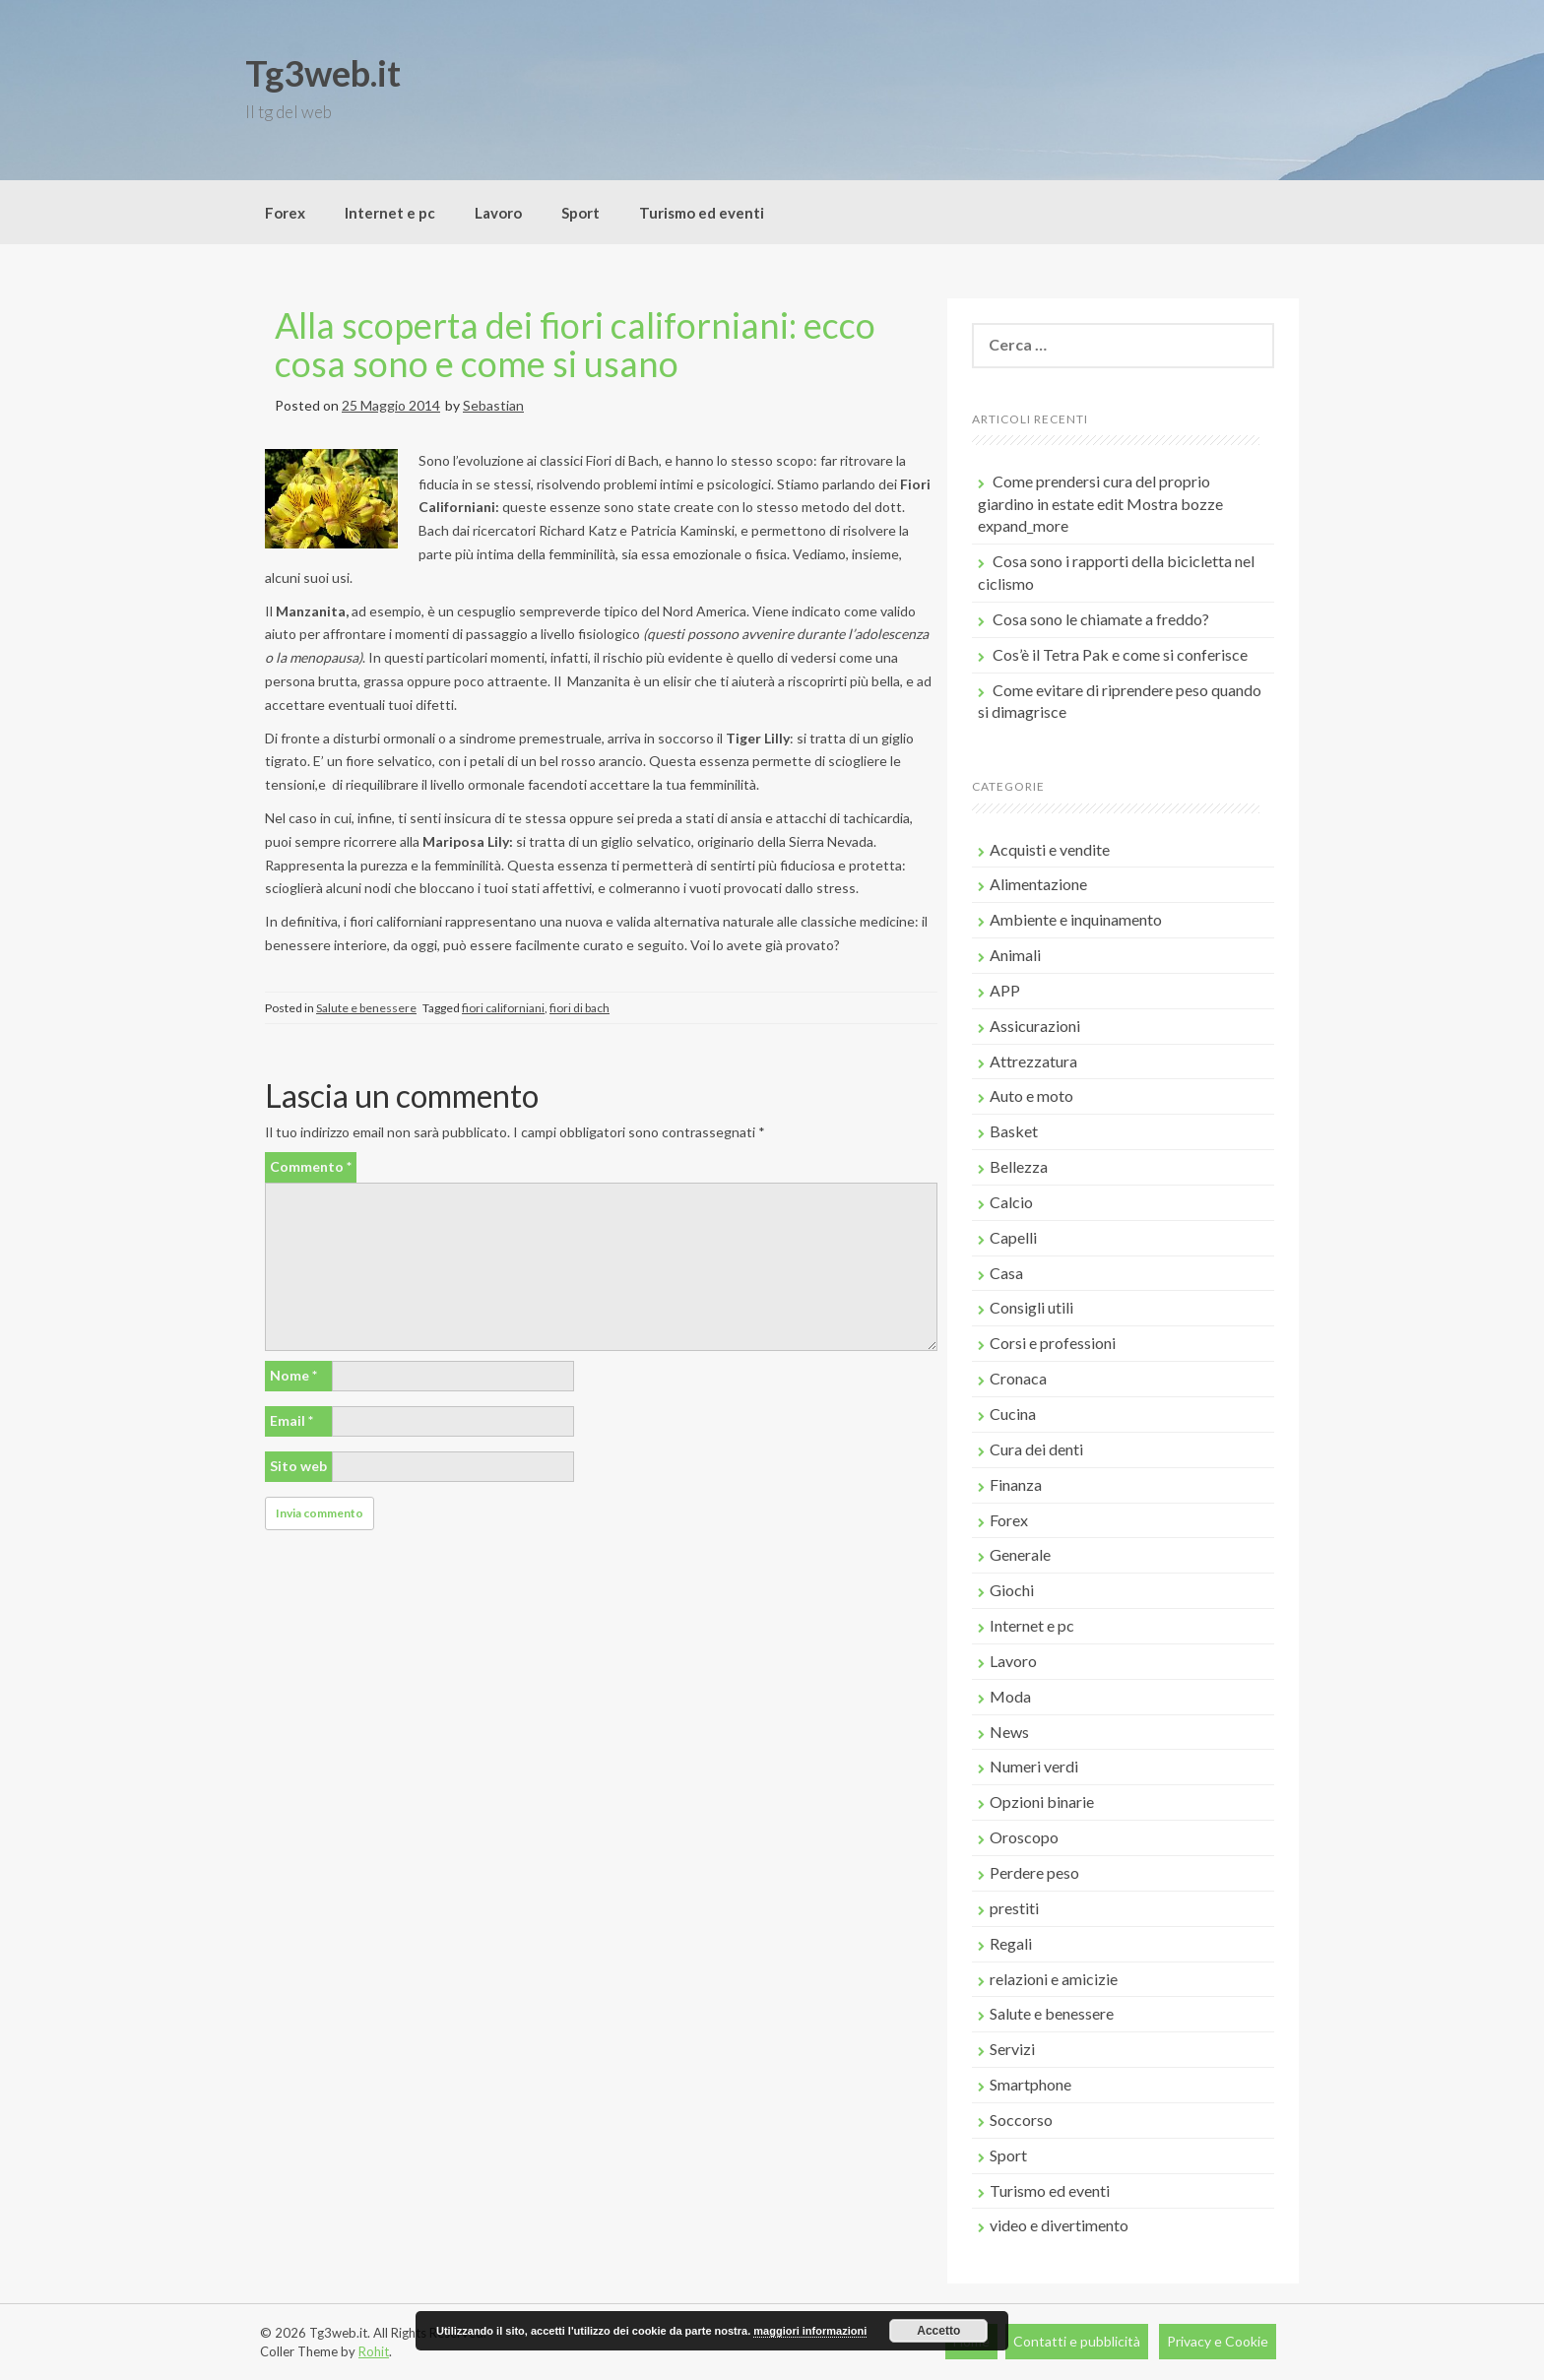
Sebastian (493, 405)
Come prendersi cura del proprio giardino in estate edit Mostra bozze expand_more (1100, 504)
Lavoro (498, 213)
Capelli (1013, 1237)
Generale (1020, 1554)
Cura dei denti (1036, 1449)
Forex (285, 213)
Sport (580, 213)
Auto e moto (1031, 1095)
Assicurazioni (1035, 1025)
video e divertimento (1059, 2225)
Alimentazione (1038, 883)
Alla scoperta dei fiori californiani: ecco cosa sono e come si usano (575, 344)
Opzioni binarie (1042, 1801)
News (1009, 1731)
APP (1005, 990)
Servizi (1012, 2048)
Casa (1006, 1272)
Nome (293, 1375)
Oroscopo (1024, 1837)
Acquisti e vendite (1050, 849)
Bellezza (1019, 1166)
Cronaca (1018, 1378)
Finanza (1016, 1484)
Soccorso (1021, 2119)
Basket (1014, 1131)
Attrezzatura (1033, 1061)
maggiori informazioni (810, 2331)
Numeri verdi (1034, 1766)
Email (291, 1420)
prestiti (1014, 1907)
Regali (1011, 1943)
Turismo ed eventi (701, 213)
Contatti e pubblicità (1076, 2341)
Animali (1015, 954)
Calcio (1011, 1201)
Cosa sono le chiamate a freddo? (1101, 619)
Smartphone (1030, 2084)
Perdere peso (1034, 1872)
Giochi (1012, 1589)
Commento (311, 1166)
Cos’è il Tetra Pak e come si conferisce (1120, 654)
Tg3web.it (323, 73)
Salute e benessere (366, 1007)
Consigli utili (1031, 1307)
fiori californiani (503, 1007)
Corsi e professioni (1053, 1342)
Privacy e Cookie (1217, 2341)
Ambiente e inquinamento (1076, 919)
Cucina (1013, 1413)
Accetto (938, 2331)
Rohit (373, 2351)
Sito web (298, 1465)
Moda (1010, 1696)
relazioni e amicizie (1054, 1978)
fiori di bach (579, 1007)
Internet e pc (390, 213)
